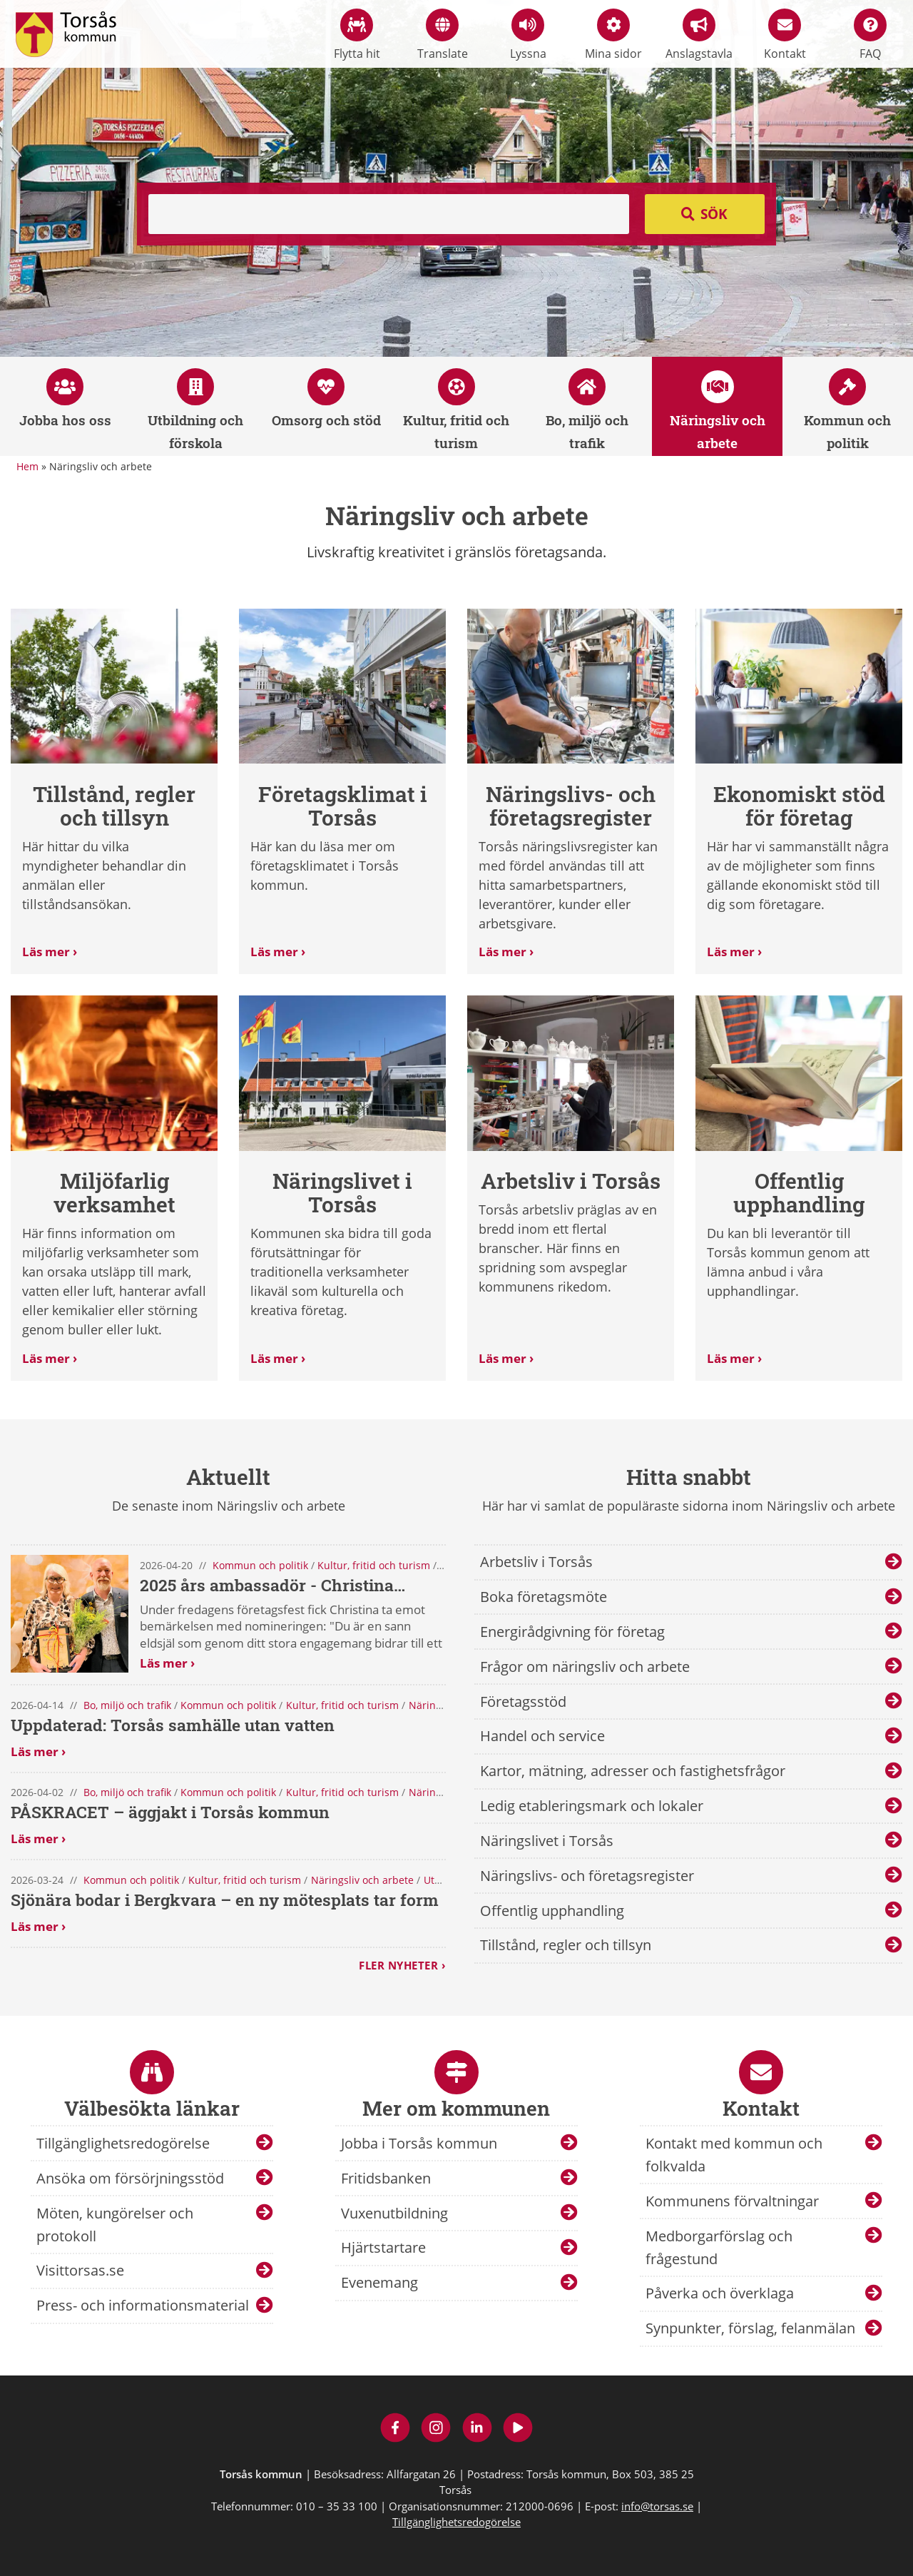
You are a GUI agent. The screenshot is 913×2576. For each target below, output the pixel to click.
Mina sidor (613, 35)
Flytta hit (357, 35)
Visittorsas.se (80, 2270)
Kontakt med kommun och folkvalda (734, 2155)
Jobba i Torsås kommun (419, 2143)
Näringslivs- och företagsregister (587, 1875)
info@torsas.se (657, 2506)
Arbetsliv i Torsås (536, 1561)
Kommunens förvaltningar (732, 2201)
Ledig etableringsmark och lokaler (591, 1805)
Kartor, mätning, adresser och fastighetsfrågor (632, 1770)
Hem (27, 466)
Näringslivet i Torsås (546, 1840)
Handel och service (542, 1735)
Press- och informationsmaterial (142, 2305)
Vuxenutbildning (394, 2213)
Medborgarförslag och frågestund (719, 2247)
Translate (442, 35)
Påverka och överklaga (720, 2293)
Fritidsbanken (386, 2178)
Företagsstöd (523, 1701)
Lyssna (528, 35)
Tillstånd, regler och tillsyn (565, 1944)
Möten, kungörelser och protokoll (114, 2225)
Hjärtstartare (383, 2247)
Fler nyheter (398, 1965)
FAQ (870, 35)
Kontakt (785, 35)
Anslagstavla (699, 35)
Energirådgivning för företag (572, 1631)
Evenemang (379, 2282)
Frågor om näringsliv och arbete (585, 1666)
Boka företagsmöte (543, 1596)
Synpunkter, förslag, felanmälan (750, 2328)
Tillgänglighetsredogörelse (123, 2143)
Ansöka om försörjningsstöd (130, 2178)
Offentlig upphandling (552, 1910)
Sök (714, 214)
